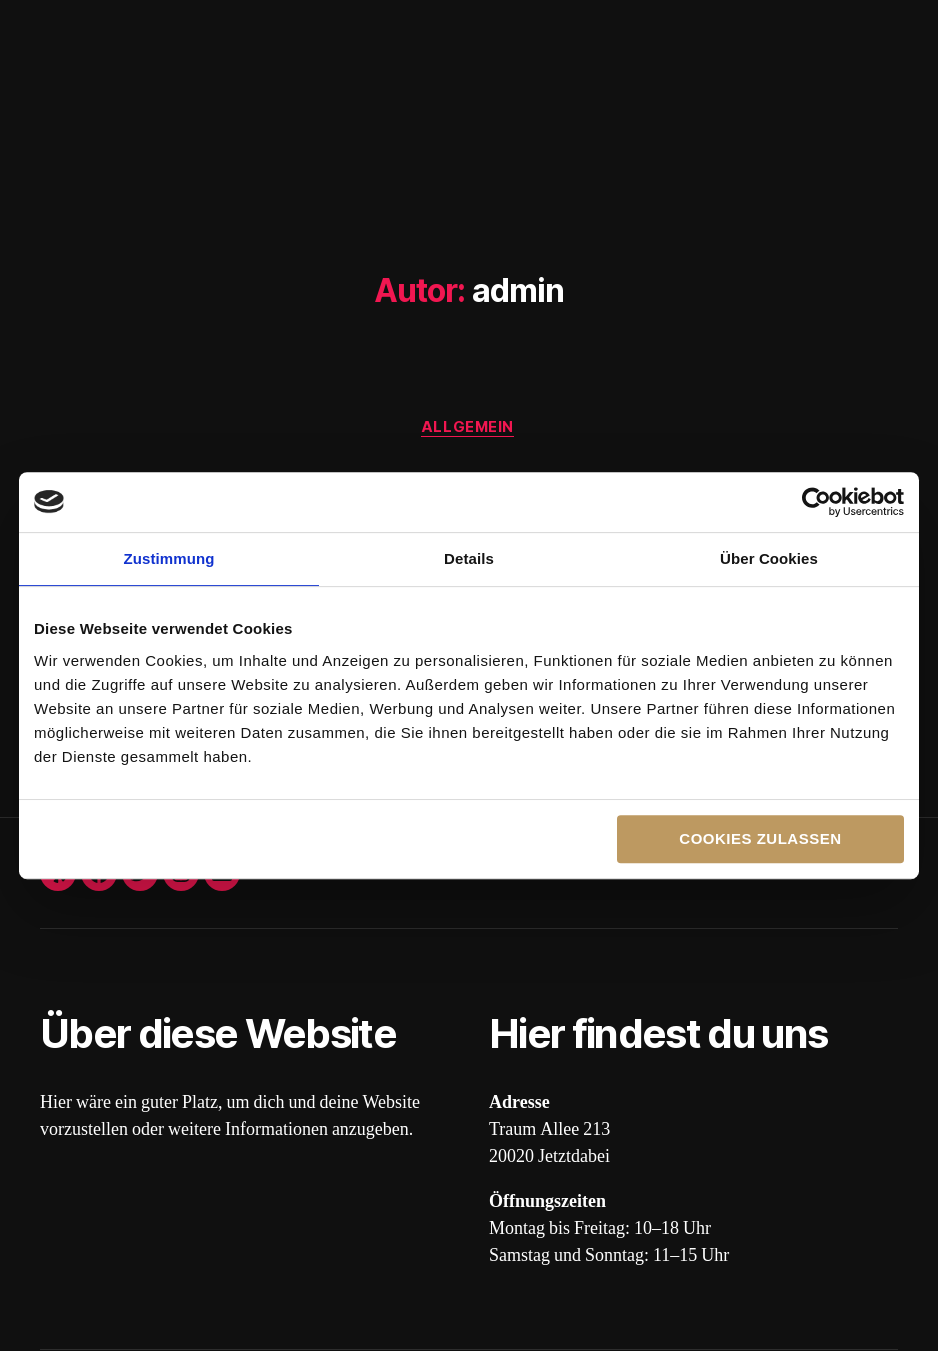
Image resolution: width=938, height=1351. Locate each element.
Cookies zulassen (760, 838)
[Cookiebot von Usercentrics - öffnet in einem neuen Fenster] (816, 502)
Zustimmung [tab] (169, 558)
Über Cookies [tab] (769, 558)
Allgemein (469, 429)
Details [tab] (469, 558)
